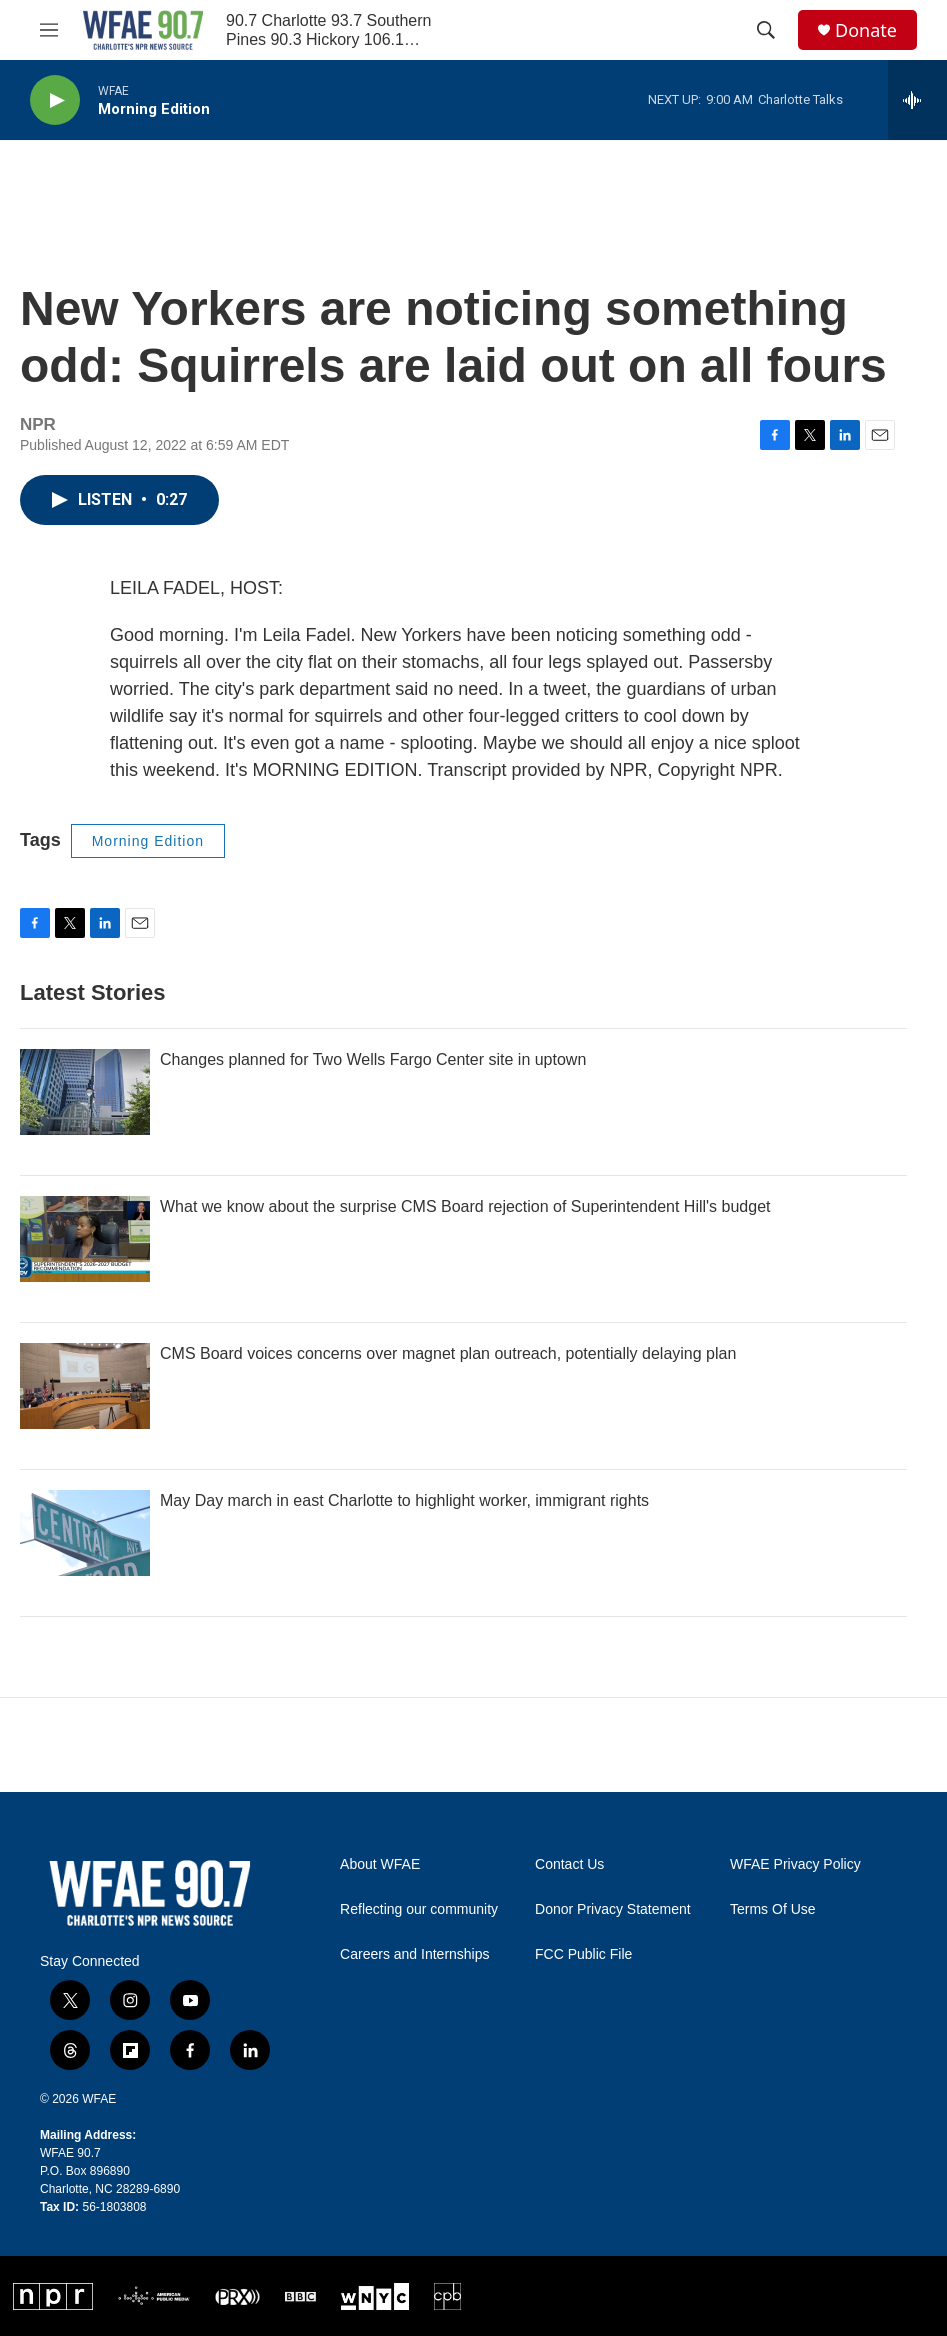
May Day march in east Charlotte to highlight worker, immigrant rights (404, 1500)
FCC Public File (583, 1954)
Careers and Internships (414, 1954)
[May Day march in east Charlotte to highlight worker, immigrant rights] (85, 1533)
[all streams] (917, 100)
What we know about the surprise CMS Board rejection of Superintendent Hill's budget (465, 1206)
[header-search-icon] (766, 30)
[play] (55, 100)
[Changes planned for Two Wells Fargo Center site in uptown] (85, 1092)
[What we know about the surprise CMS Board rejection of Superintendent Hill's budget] (85, 1239)
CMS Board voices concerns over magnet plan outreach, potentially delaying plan (448, 1353)
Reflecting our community (419, 1909)
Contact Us (569, 1864)
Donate (866, 30)
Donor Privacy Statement (613, 1909)
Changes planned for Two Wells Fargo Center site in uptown (373, 1059)
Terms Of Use (773, 1909)
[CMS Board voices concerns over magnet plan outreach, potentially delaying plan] (85, 1386)
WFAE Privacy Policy (795, 1864)
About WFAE (380, 1864)
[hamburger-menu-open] (49, 30)
